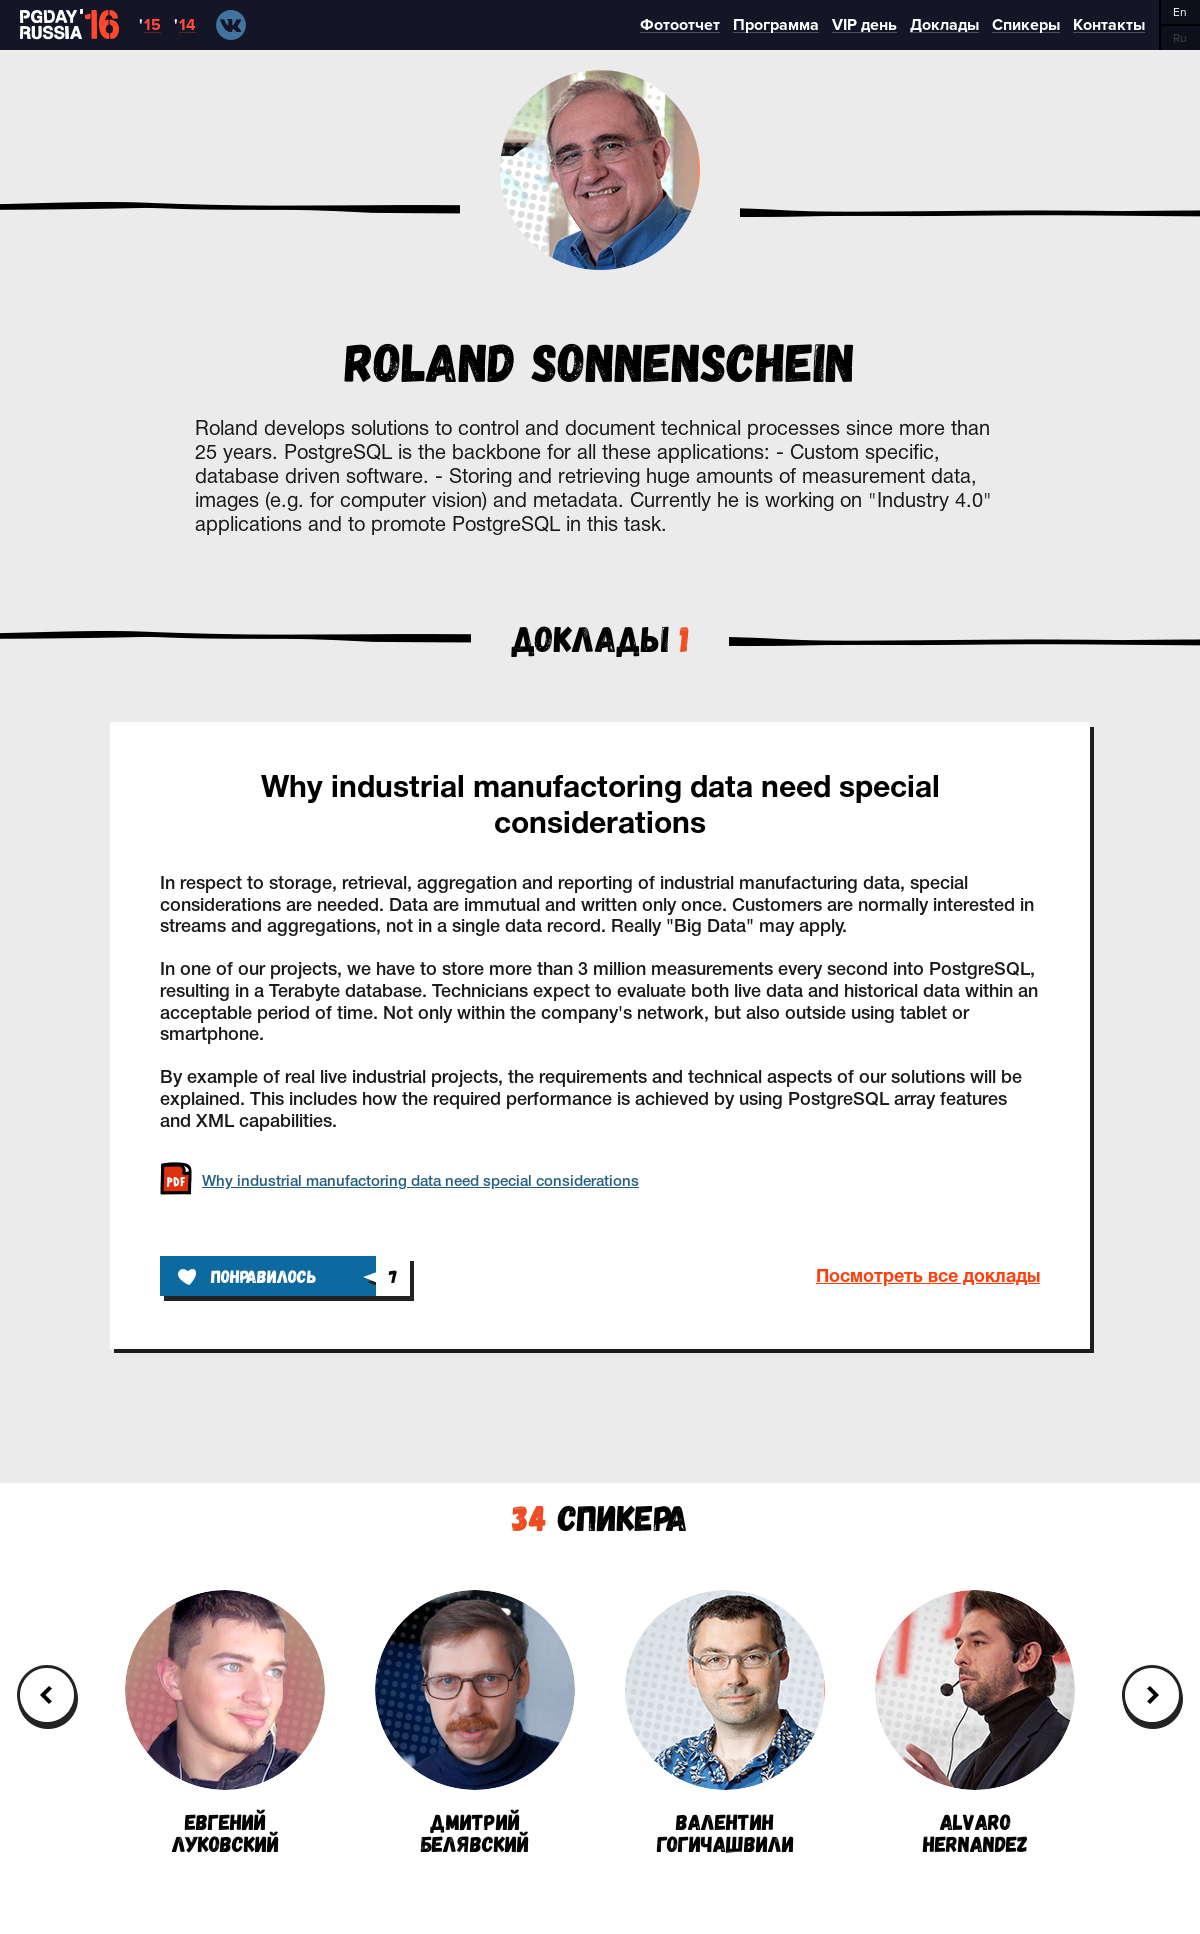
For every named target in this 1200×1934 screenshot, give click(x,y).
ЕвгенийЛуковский (225, 1722)
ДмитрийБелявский (475, 1722)
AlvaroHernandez (975, 1722)
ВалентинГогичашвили (725, 1722)
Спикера (600, 1516)
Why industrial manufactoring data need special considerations (600, 807)
